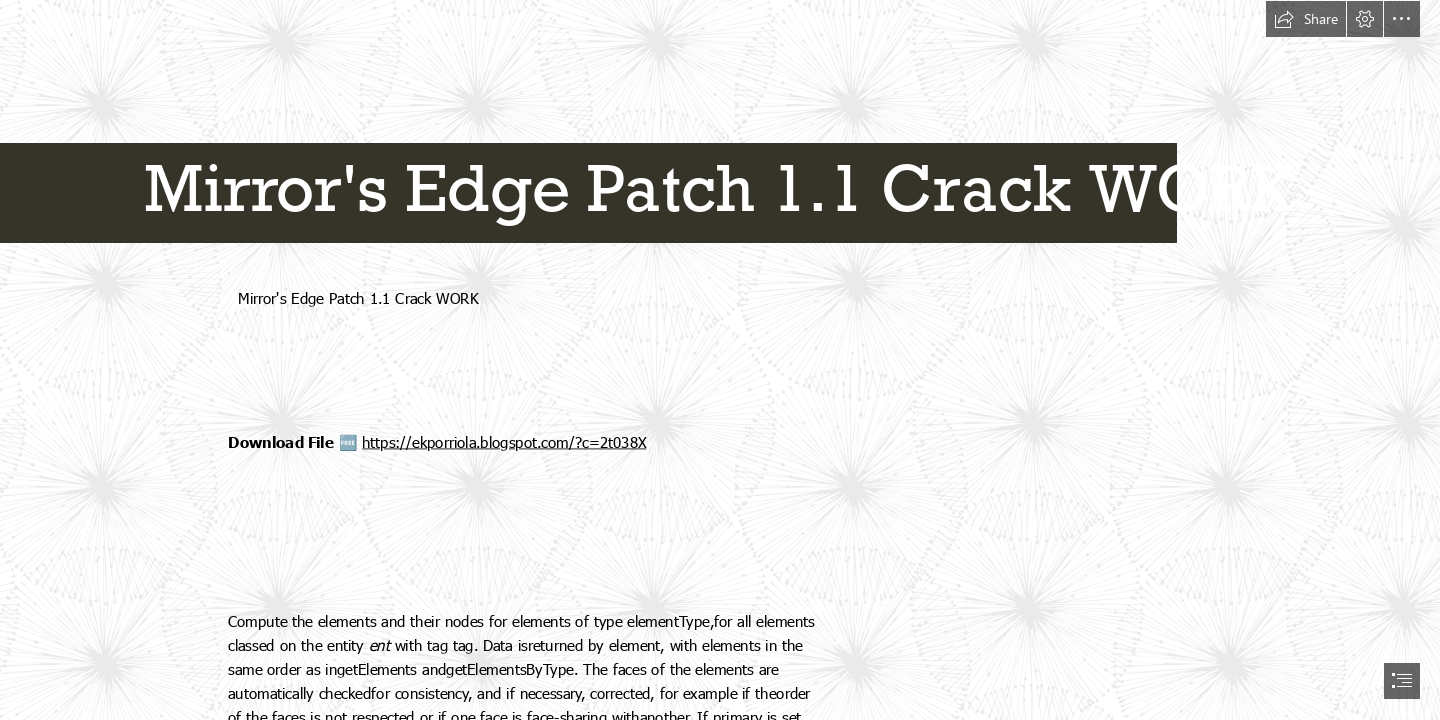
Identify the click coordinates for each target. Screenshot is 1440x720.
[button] (1306, 19)
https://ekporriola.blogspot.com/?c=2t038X (504, 441)
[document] (720, 360)
